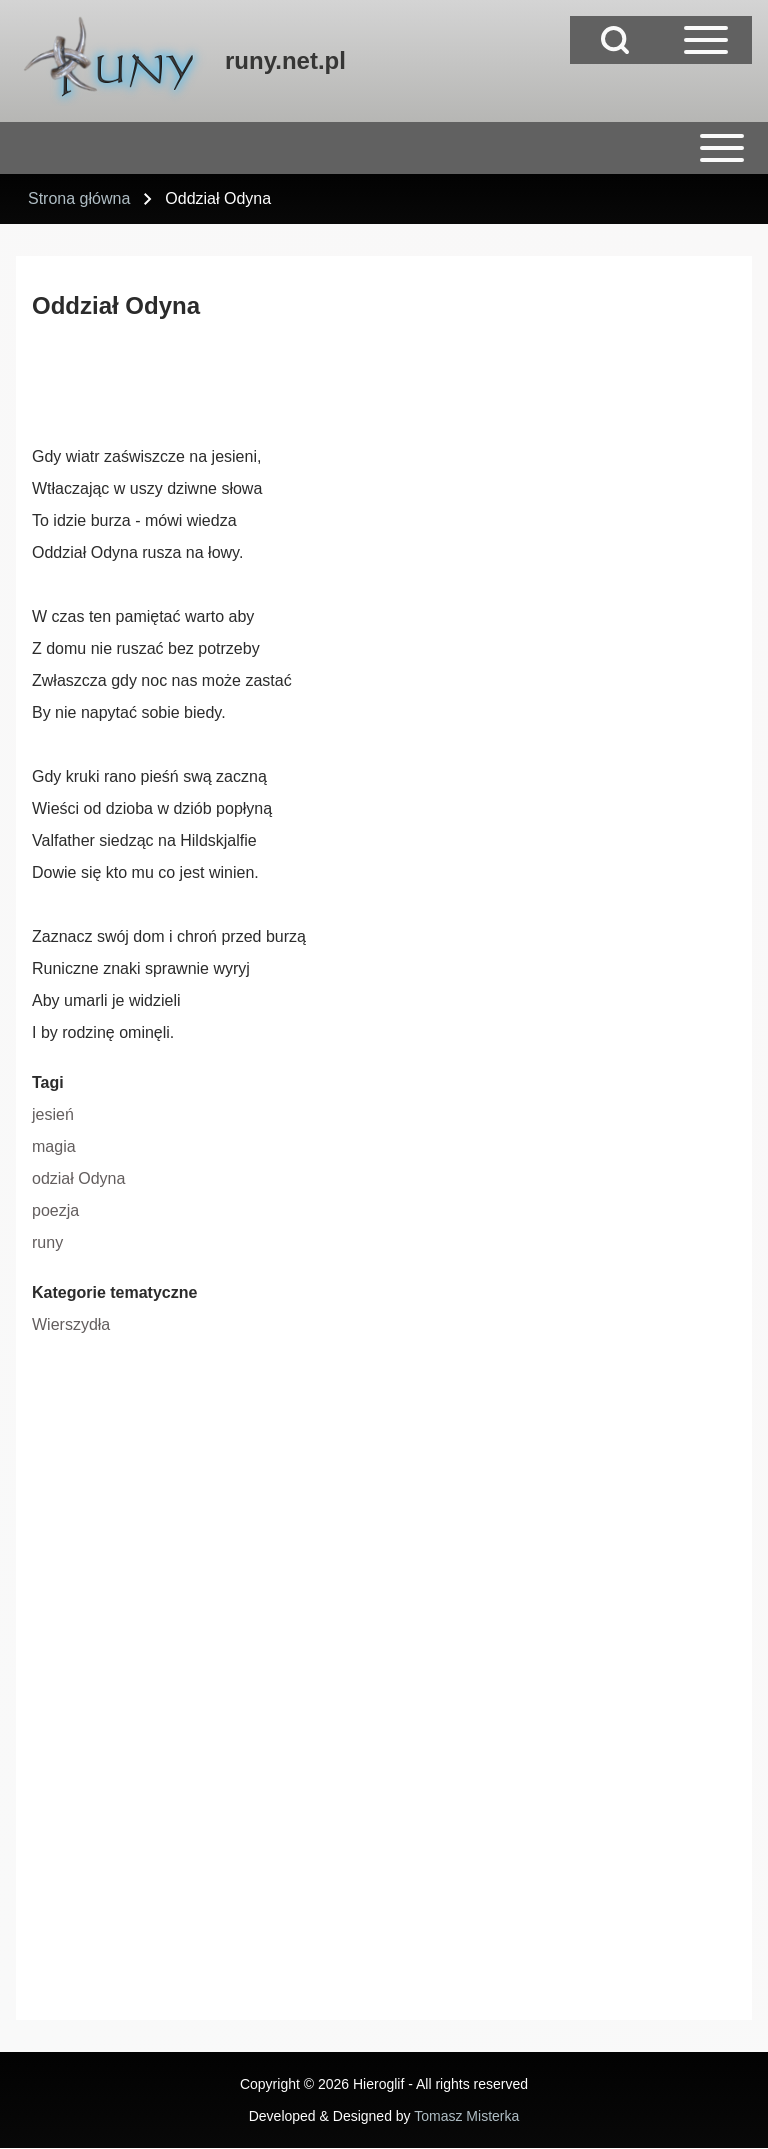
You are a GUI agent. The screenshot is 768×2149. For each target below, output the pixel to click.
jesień (53, 1114)
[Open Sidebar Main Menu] (706, 40)
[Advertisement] (396, 385)
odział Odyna (78, 1178)
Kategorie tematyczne (114, 1292)
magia (54, 1146)
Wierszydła (71, 1324)
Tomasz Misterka (466, 2116)
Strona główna (79, 198)
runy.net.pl (285, 60)
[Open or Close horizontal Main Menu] (384, 148)
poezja (55, 1210)
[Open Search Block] (615, 40)
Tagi (48, 1082)
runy (47, 1242)
